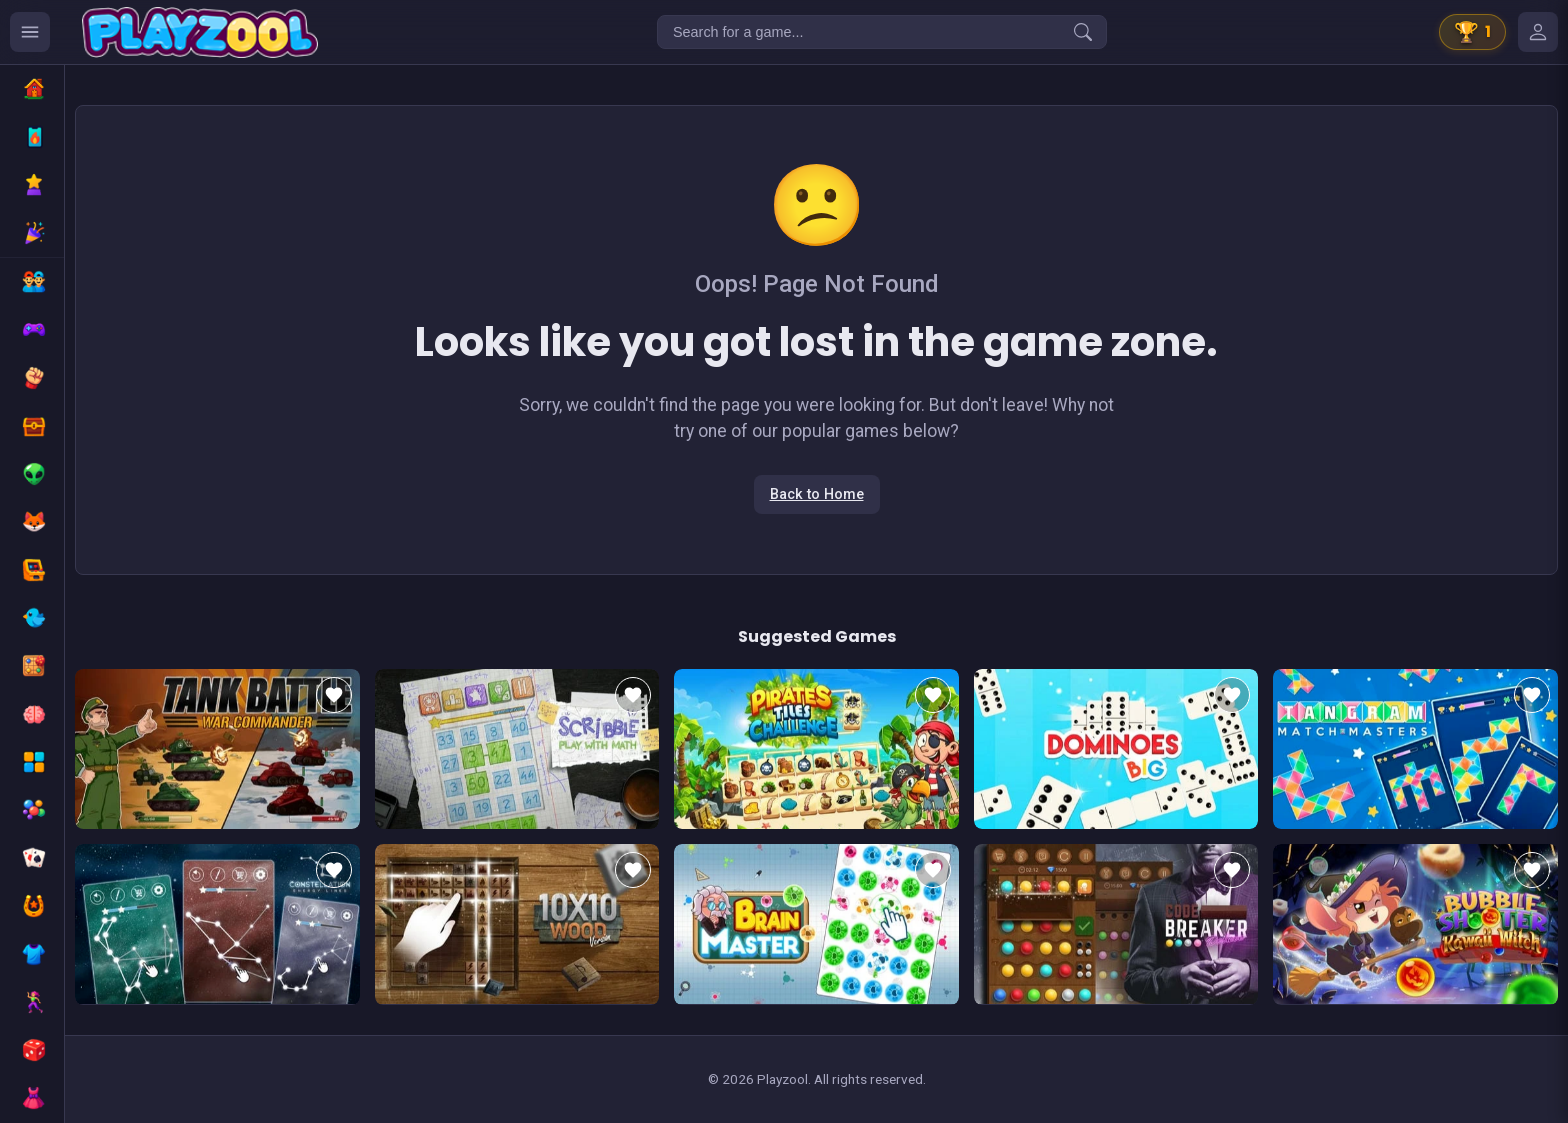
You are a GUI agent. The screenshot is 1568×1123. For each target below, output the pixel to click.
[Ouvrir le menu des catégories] (30, 32)
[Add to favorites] (334, 695)
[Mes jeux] (1538, 32)
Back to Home (817, 494)
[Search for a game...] (882, 32)
